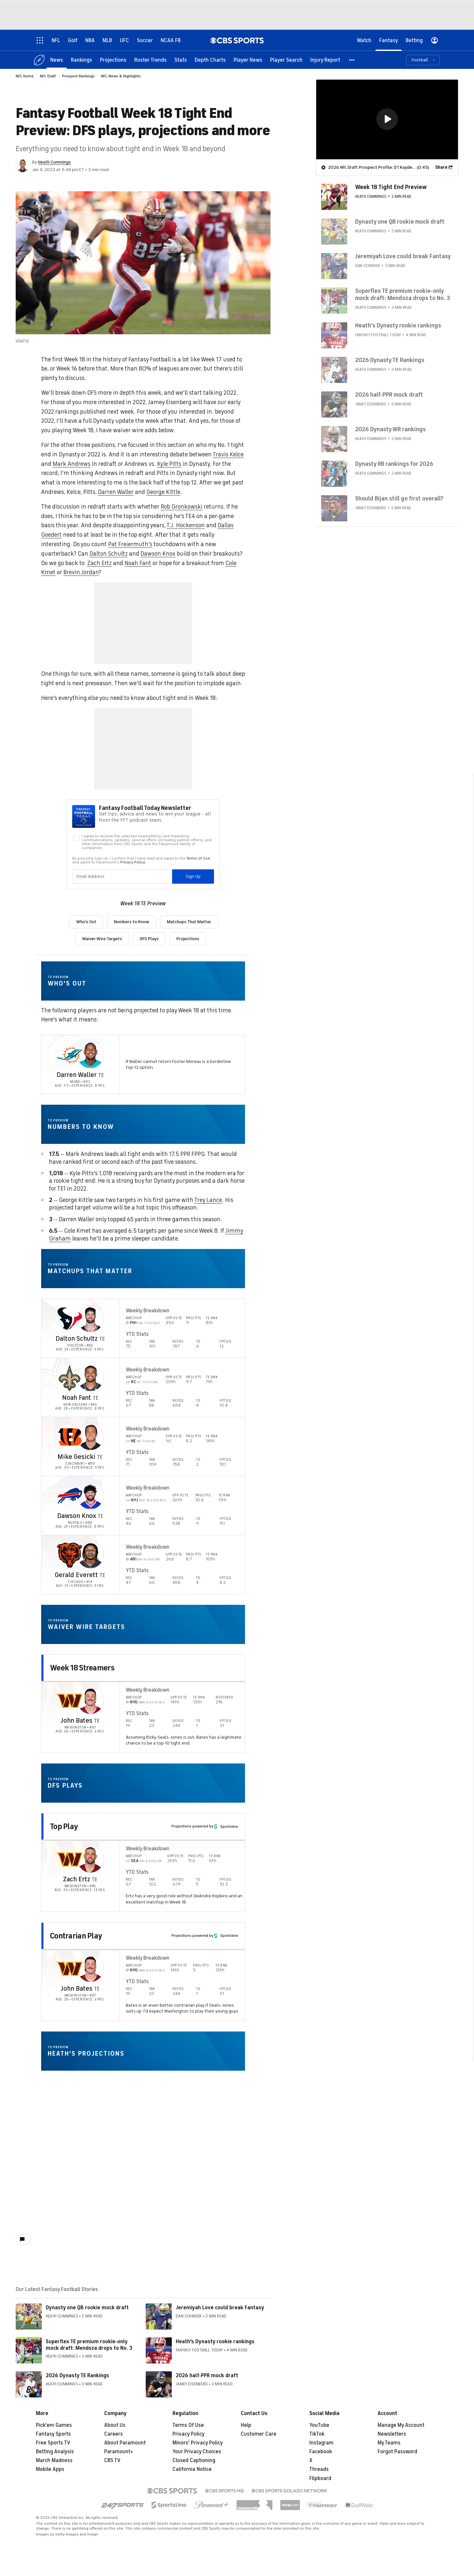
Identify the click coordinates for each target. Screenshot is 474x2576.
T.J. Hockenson (186, 525)
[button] (352, 60)
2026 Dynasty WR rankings (390, 429)
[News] (56, 60)
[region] (387, 119)
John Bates (76, 1720)
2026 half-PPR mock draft (207, 2375)
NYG (134, 1702)
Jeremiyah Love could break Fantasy (220, 2307)
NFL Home (25, 76)
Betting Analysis (55, 2451)
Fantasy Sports (53, 2434)
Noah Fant (137, 563)
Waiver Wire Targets (102, 938)
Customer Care (258, 2434)
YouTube (319, 2425)
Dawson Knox (157, 553)
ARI (134, 1559)
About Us (114, 2425)
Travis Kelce (228, 454)
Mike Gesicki (76, 1457)
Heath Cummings (54, 162)
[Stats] (181, 60)
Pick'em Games (54, 2425)
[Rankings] (81, 60)
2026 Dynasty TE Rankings (77, 2375)
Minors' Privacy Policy (197, 2443)
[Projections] (113, 60)
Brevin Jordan (81, 572)
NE (134, 1441)
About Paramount (125, 2443)
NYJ (135, 1500)
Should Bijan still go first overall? (399, 498)
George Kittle (163, 492)
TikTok (316, 2434)
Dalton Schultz (109, 553)
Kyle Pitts (169, 463)
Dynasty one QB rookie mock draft (87, 2307)
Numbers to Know (131, 922)
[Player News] (248, 60)
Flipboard (320, 2478)
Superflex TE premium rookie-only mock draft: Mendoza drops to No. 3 (89, 2344)
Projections (187, 938)
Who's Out (86, 922)
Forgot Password (397, 2451)
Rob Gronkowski (182, 506)
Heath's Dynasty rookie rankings (215, 2341)
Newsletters (392, 2434)
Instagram (321, 2443)
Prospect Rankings (78, 76)
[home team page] (70, 1055)
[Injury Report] (325, 60)
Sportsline (226, 1826)
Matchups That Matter (189, 922)
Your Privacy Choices (196, 2451)
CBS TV (112, 2460)
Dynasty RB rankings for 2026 (394, 463)
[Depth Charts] (210, 60)
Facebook (320, 2451)
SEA (135, 1860)
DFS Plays (149, 938)
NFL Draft (48, 76)
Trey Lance (208, 1200)
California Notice (192, 2469)
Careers (113, 2434)
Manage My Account (401, 2425)
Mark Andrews (71, 463)
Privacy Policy (188, 2434)
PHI (134, 1322)
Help (246, 2425)
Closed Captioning (193, 2460)
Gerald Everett (76, 1575)
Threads (319, 2469)
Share (441, 167)
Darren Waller (116, 492)
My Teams (389, 2443)
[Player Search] (286, 60)
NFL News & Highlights (121, 76)
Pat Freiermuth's (130, 544)
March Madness (54, 2460)
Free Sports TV (53, 2443)
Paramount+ (118, 2451)
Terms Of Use (188, 2425)
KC (134, 1381)
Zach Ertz (99, 563)
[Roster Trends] (150, 60)
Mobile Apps (50, 2469)
